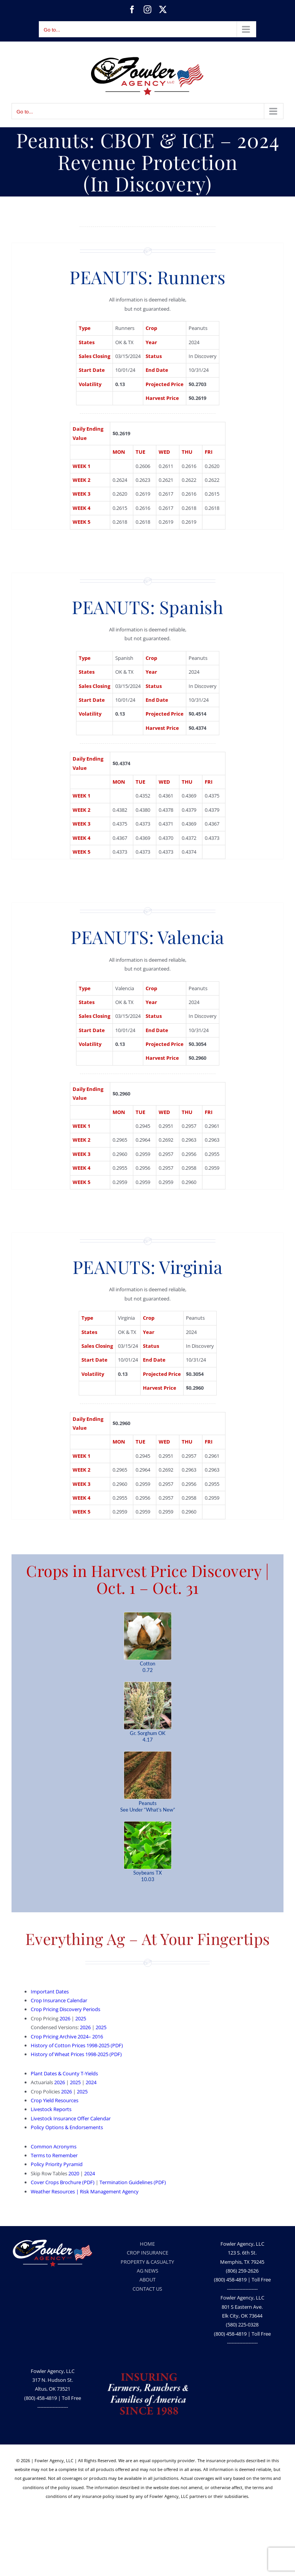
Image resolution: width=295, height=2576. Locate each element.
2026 (65, 2018)
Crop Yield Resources (54, 2100)
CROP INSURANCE (147, 2252)
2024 (91, 2082)
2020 (73, 2173)
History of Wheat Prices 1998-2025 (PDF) (76, 2054)
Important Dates (50, 1991)
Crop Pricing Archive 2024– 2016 (67, 2036)
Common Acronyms (53, 2146)
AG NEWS (147, 2270)
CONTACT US (147, 2288)
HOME (147, 2243)
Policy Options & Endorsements (67, 2127)
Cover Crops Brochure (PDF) (62, 2182)
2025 (80, 2018)
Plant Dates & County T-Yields (64, 2073)
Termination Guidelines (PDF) (132, 2182)
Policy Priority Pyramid (57, 2164)
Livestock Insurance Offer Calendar (71, 2118)
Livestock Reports (51, 2109)
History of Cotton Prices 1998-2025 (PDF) (77, 2045)
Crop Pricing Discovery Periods (65, 2009)
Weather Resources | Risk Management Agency (85, 2191)
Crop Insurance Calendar (59, 2000)
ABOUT (147, 2279)
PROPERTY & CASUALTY (147, 2261)
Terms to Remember (54, 2155)
